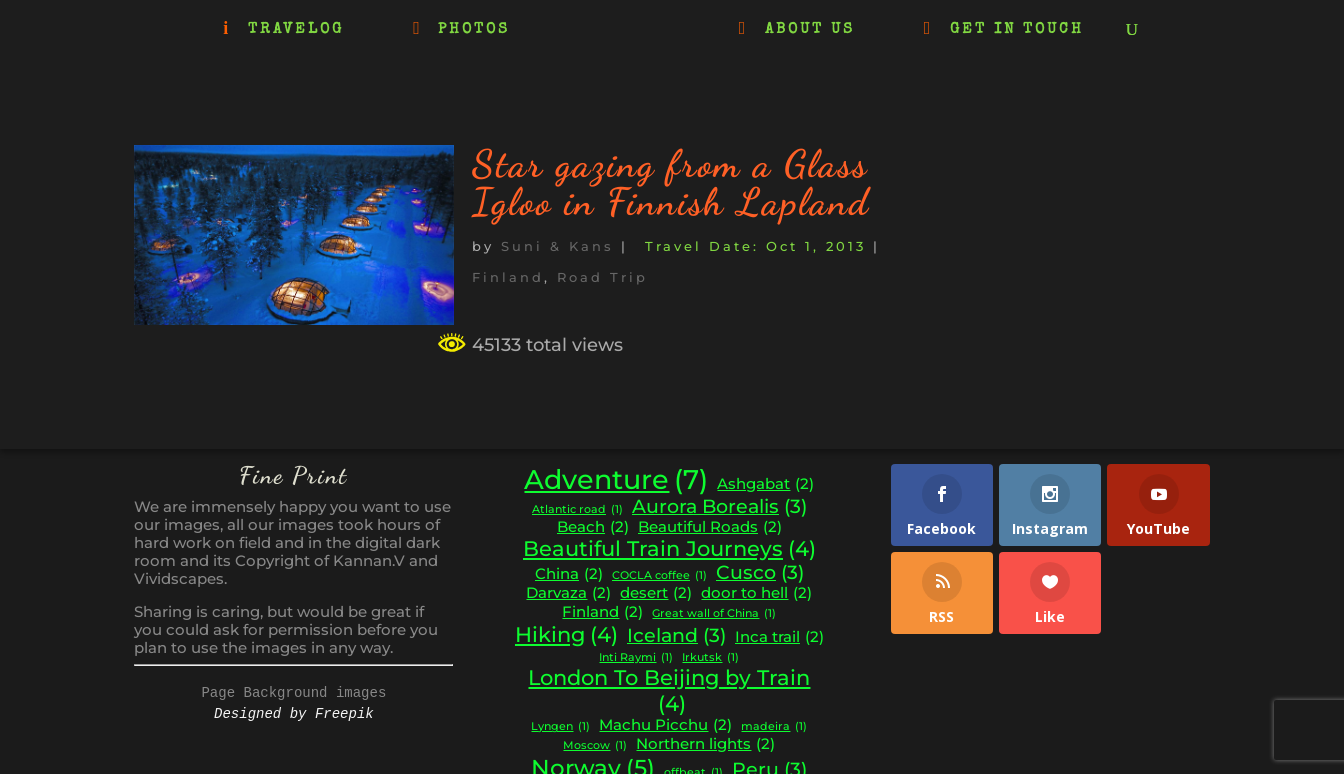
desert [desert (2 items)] (656, 593)
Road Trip (602, 277)
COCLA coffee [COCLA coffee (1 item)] (659, 576)
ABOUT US (810, 30)
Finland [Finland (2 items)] (602, 612)
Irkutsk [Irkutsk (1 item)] (710, 658)
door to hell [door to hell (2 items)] (756, 593)
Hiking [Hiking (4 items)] (566, 635)
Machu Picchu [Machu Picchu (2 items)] (665, 725)
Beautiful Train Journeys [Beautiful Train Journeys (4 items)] (669, 549)
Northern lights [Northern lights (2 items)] (705, 744)
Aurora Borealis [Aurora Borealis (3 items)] (719, 507)
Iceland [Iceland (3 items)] (676, 636)
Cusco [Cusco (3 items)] (760, 573)
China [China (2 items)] (569, 574)
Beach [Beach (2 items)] (593, 527)
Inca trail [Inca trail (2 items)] (779, 637)
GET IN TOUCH (1017, 30)
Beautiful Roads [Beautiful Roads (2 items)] (710, 527)
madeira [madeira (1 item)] (774, 727)
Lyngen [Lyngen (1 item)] (560, 727)
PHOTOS (474, 30)
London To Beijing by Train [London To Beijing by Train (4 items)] (669, 690)
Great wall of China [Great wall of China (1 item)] (714, 614)
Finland (508, 277)
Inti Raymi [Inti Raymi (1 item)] (636, 658)
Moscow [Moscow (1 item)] (595, 746)
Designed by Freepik (294, 714)
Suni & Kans (557, 246)
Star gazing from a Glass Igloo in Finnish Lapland (671, 183)
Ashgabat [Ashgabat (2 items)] (765, 484)
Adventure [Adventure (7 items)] (616, 480)
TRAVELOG (296, 30)
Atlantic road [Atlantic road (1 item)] (577, 510)
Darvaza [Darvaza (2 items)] (568, 593)
